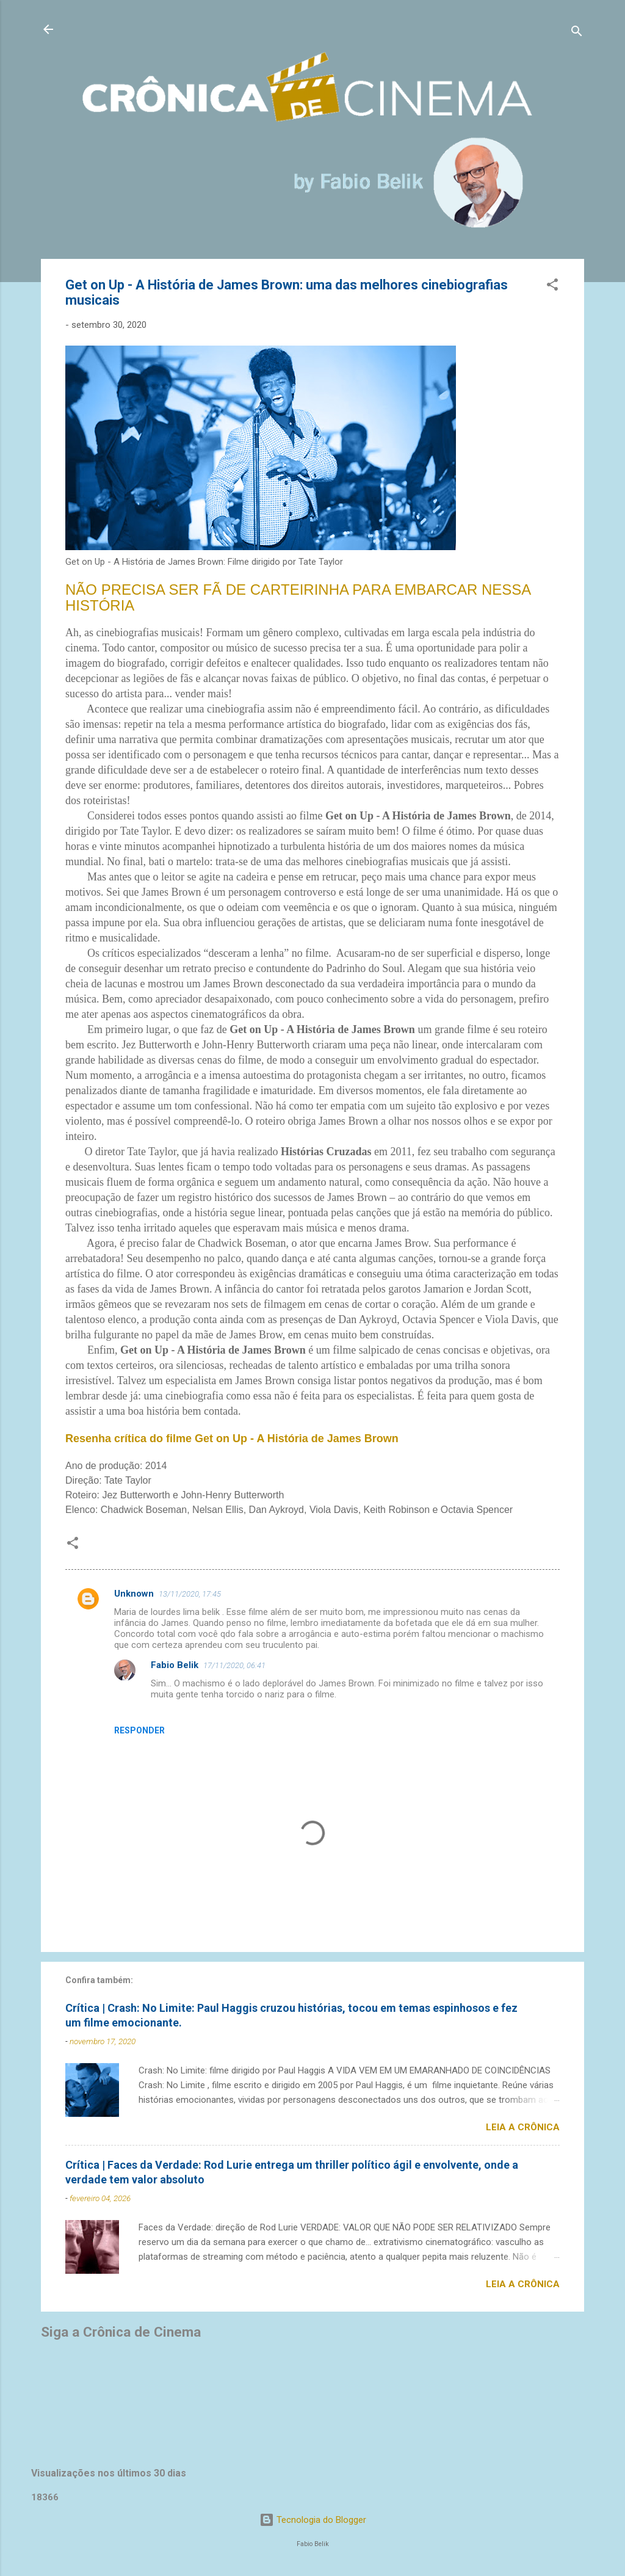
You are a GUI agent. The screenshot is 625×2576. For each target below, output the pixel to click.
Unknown (134, 1593)
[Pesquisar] (576, 33)
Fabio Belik (174, 1665)
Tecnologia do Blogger (312, 2519)
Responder (139, 1730)
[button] (552, 286)
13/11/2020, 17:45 (190, 1593)
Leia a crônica (523, 2127)
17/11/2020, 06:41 (234, 1665)
